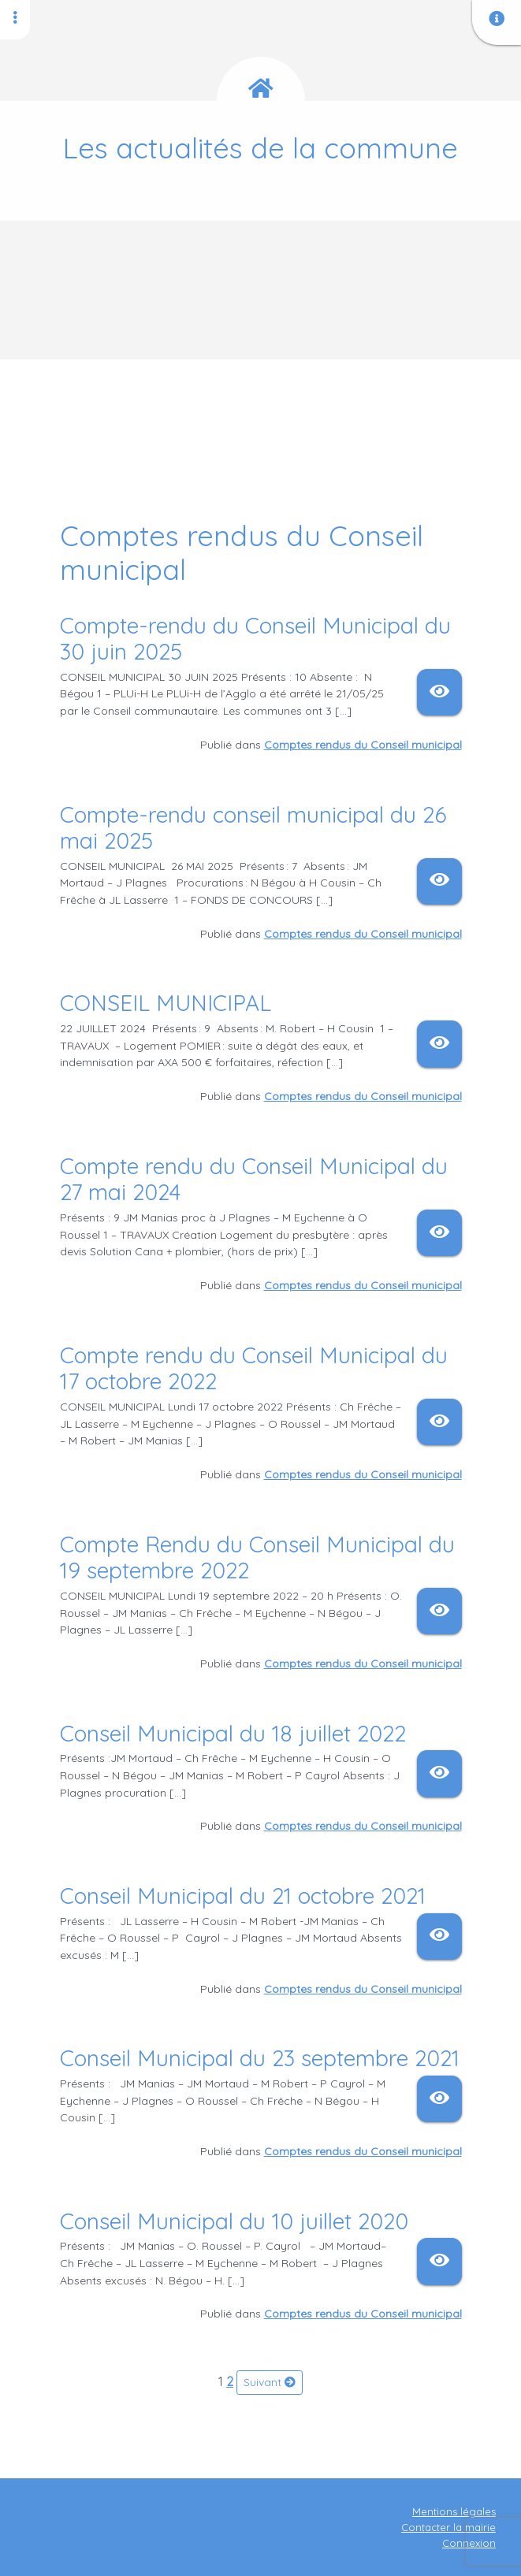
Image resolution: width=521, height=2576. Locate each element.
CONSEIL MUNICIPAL (168, 1003)
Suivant (270, 2382)
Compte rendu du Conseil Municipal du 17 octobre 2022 (254, 1368)
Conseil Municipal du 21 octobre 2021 (243, 1895)
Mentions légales (454, 2511)
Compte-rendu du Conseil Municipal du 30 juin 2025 (255, 638)
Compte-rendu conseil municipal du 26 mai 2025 (253, 828)
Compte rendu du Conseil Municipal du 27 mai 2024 (254, 1179)
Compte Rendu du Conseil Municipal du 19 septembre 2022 (257, 1557)
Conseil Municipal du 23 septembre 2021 (260, 2058)
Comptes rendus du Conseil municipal (363, 745)
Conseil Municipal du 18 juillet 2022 (233, 1733)
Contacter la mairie (448, 2527)
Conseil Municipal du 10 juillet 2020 (234, 2221)
